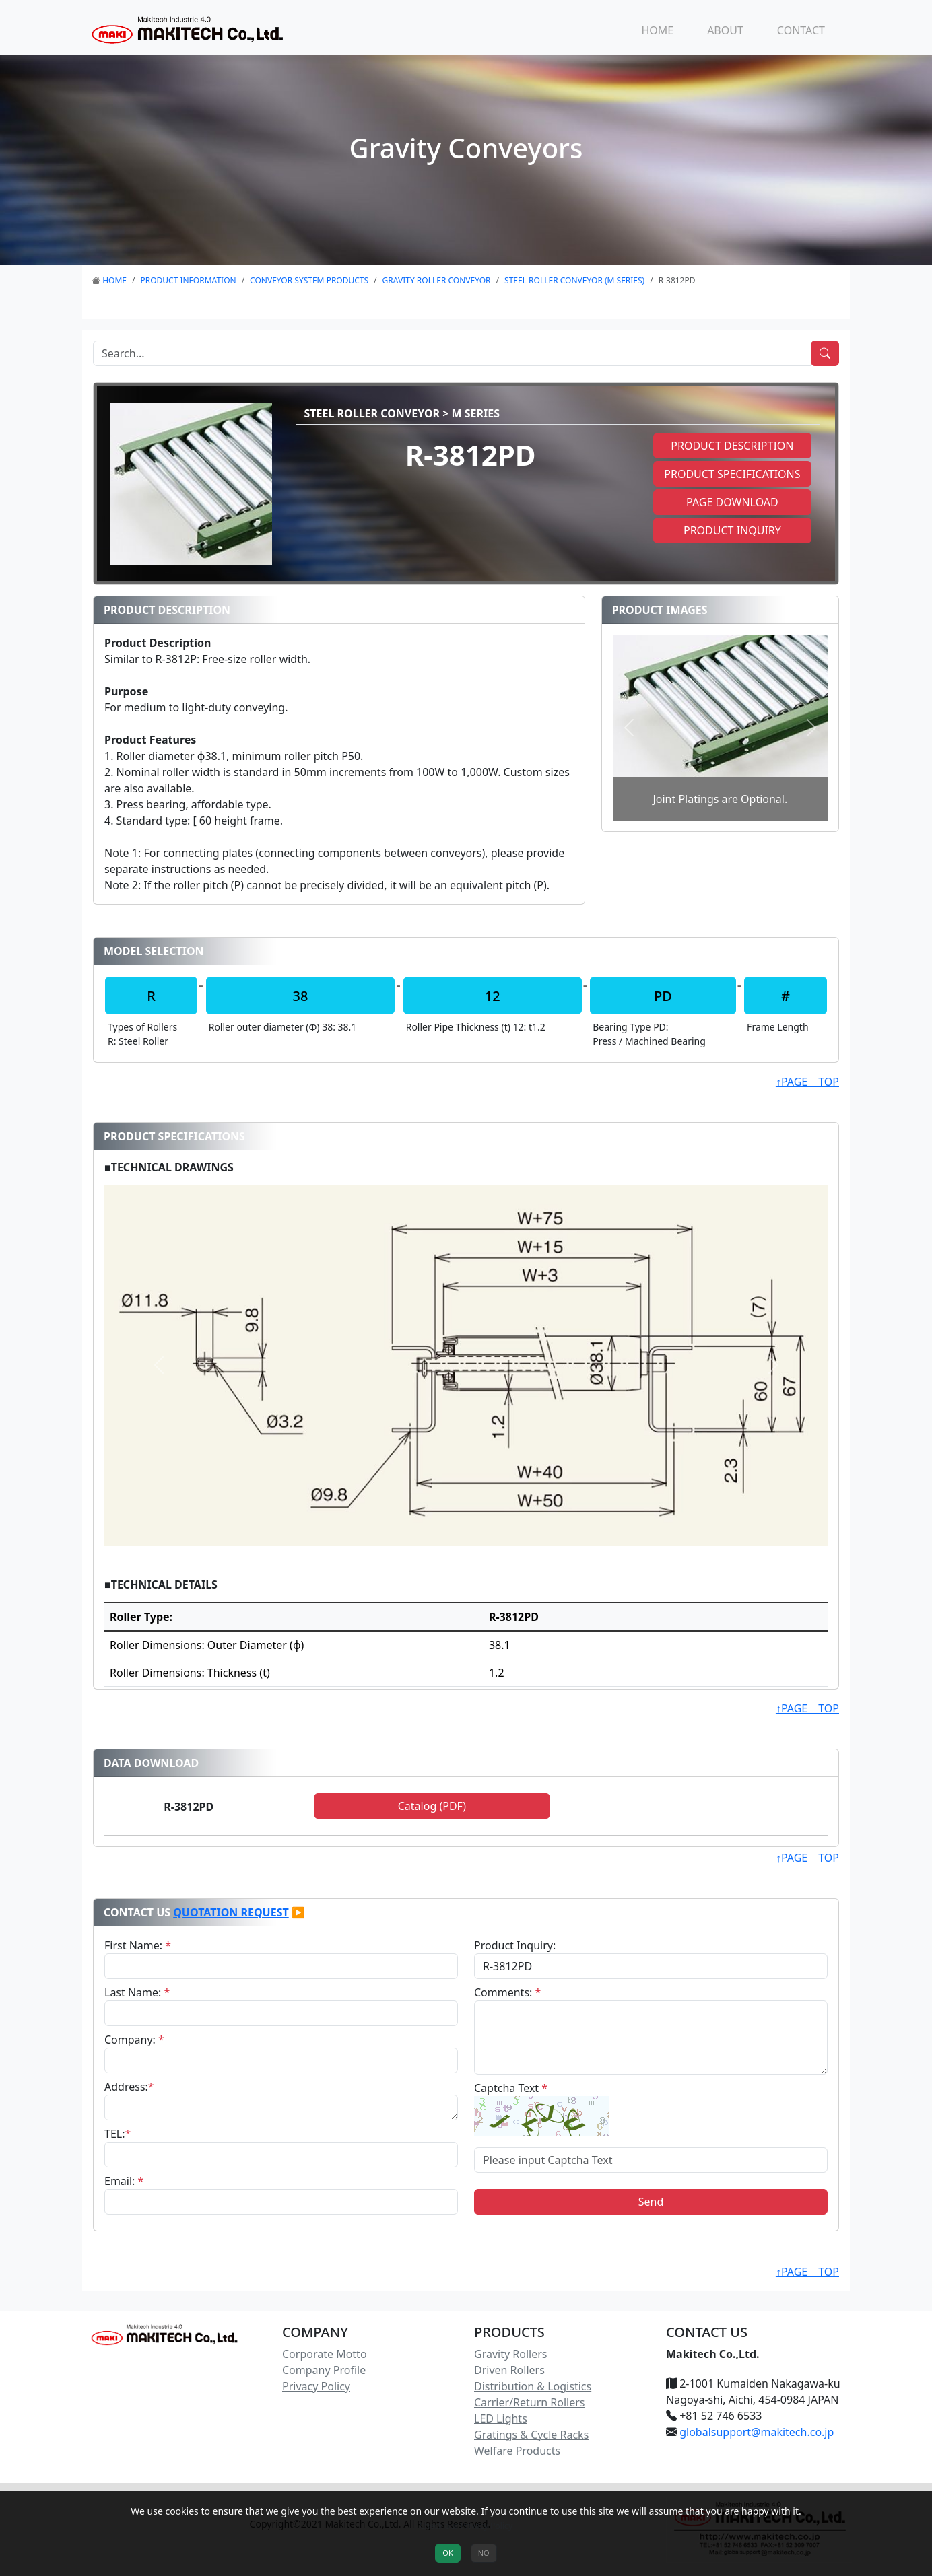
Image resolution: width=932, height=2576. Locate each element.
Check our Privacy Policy (466, 2526)
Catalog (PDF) (432, 1806)
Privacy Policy (316, 2386)
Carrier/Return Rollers (529, 2402)
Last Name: (137, 1992)
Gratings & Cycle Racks (531, 2434)
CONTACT (801, 30)
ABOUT (725, 30)
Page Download (732, 502)
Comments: (507, 1992)
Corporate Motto (324, 2353)
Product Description (732, 445)
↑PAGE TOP (807, 1081)
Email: (123, 2180)
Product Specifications (732, 473)
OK (447, 2553)
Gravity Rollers (510, 2353)
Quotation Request (231, 1912)
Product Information (188, 280)
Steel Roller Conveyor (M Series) (574, 280)
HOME (657, 30)
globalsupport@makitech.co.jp (756, 2432)
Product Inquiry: (515, 1945)
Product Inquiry (732, 530)
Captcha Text (510, 2088)
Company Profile (324, 2370)
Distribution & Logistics (532, 2386)
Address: (129, 2086)
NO (484, 2553)
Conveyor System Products (309, 280)
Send (651, 2201)
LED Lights (500, 2418)
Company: (134, 2039)
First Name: (137, 1945)
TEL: (117, 2133)
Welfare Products (517, 2450)
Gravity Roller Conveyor (436, 280)
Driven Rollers (509, 2370)
